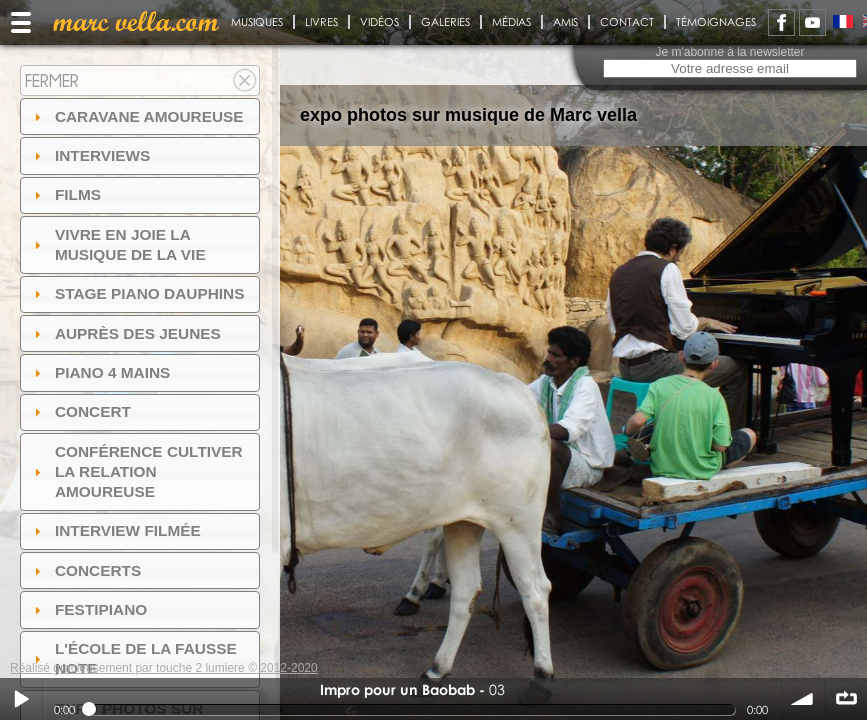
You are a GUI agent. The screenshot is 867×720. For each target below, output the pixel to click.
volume (803, 699)
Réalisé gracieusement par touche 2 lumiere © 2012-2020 (164, 668)
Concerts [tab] (85, 570)
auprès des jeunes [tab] (125, 333)
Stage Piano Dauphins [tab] (137, 293)
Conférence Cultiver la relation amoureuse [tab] (136, 471)
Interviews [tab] (90, 155)
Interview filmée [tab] (115, 530)
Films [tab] (65, 194)
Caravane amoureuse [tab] (136, 116)
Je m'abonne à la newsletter (729, 52)
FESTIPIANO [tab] (88, 609)
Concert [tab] (80, 411)
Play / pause (21, 699)
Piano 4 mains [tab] (100, 372)
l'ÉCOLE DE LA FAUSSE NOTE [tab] (133, 658)
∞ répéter (846, 699)
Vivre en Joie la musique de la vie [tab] (117, 244)
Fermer (52, 80)
